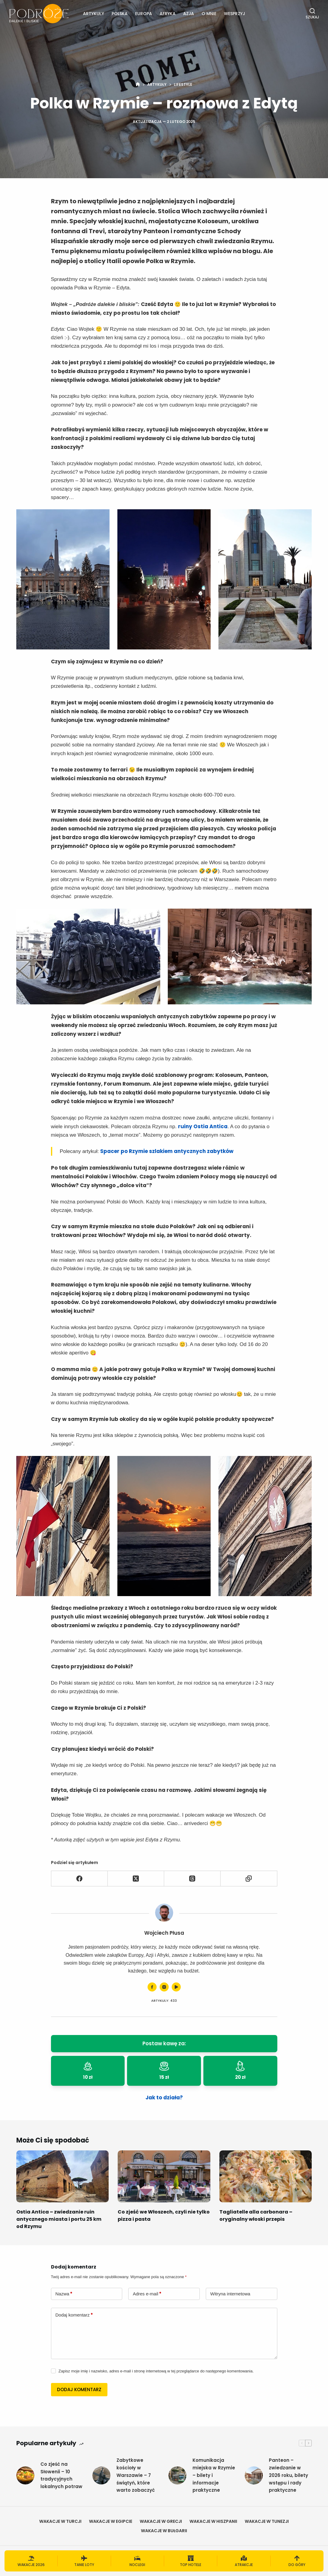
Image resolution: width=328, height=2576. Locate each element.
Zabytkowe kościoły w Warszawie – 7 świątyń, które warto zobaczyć (135, 2475)
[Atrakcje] (243, 2560)
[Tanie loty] (84, 2560)
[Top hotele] (190, 2560)
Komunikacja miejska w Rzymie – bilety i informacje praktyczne (214, 2475)
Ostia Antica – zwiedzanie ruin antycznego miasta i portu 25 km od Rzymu (58, 2219)
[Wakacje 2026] (31, 2560)
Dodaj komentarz (74, 2315)
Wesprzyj (234, 14)
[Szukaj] (312, 13)
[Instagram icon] (164, 1987)
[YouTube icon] (176, 1987)
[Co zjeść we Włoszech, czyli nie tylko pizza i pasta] (164, 2176)
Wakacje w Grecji (161, 2521)
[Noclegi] (137, 2560)
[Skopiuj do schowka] (249, 1878)
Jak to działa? (164, 2097)
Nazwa (64, 2294)
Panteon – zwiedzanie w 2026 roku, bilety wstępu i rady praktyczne (288, 2475)
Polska (120, 14)
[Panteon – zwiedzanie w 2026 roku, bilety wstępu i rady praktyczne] (254, 2475)
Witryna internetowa (230, 2293)
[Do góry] (297, 2560)
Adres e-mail (147, 2294)
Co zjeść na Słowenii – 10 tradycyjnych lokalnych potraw (61, 2475)
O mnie (209, 14)
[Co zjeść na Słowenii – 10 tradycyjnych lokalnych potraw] (25, 2475)
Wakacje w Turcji (60, 2521)
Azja (188, 14)
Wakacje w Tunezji (267, 2521)
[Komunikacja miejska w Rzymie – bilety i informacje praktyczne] (177, 2475)
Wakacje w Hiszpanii (213, 2521)
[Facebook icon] (152, 1987)
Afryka (168, 14)
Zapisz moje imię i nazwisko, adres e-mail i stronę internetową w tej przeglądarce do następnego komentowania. (156, 2371)
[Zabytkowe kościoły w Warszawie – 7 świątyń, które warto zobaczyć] (101, 2475)
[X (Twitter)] (136, 1878)
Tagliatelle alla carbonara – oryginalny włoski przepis (255, 2215)
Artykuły (93, 14)
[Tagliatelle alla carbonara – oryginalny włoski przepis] (265, 2176)
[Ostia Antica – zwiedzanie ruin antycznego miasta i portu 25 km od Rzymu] (62, 2176)
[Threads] (192, 1878)
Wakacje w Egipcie (110, 2521)
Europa (143, 14)
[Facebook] (79, 1878)
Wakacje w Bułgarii (164, 2530)
